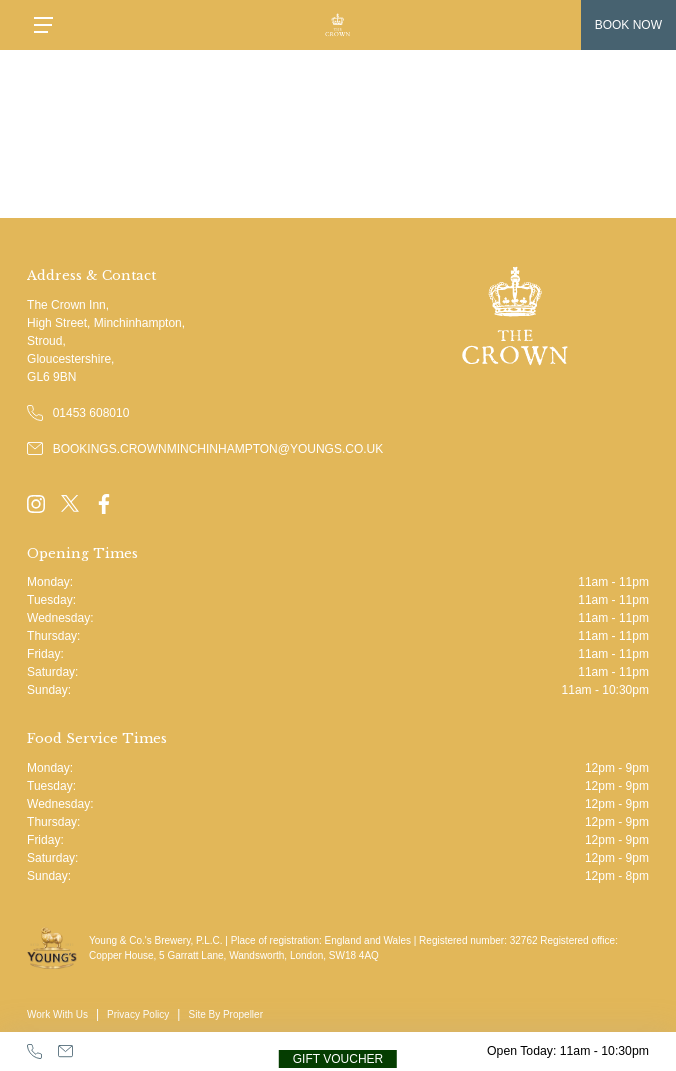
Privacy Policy (138, 1014)
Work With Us (57, 1014)
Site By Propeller (225, 1014)
